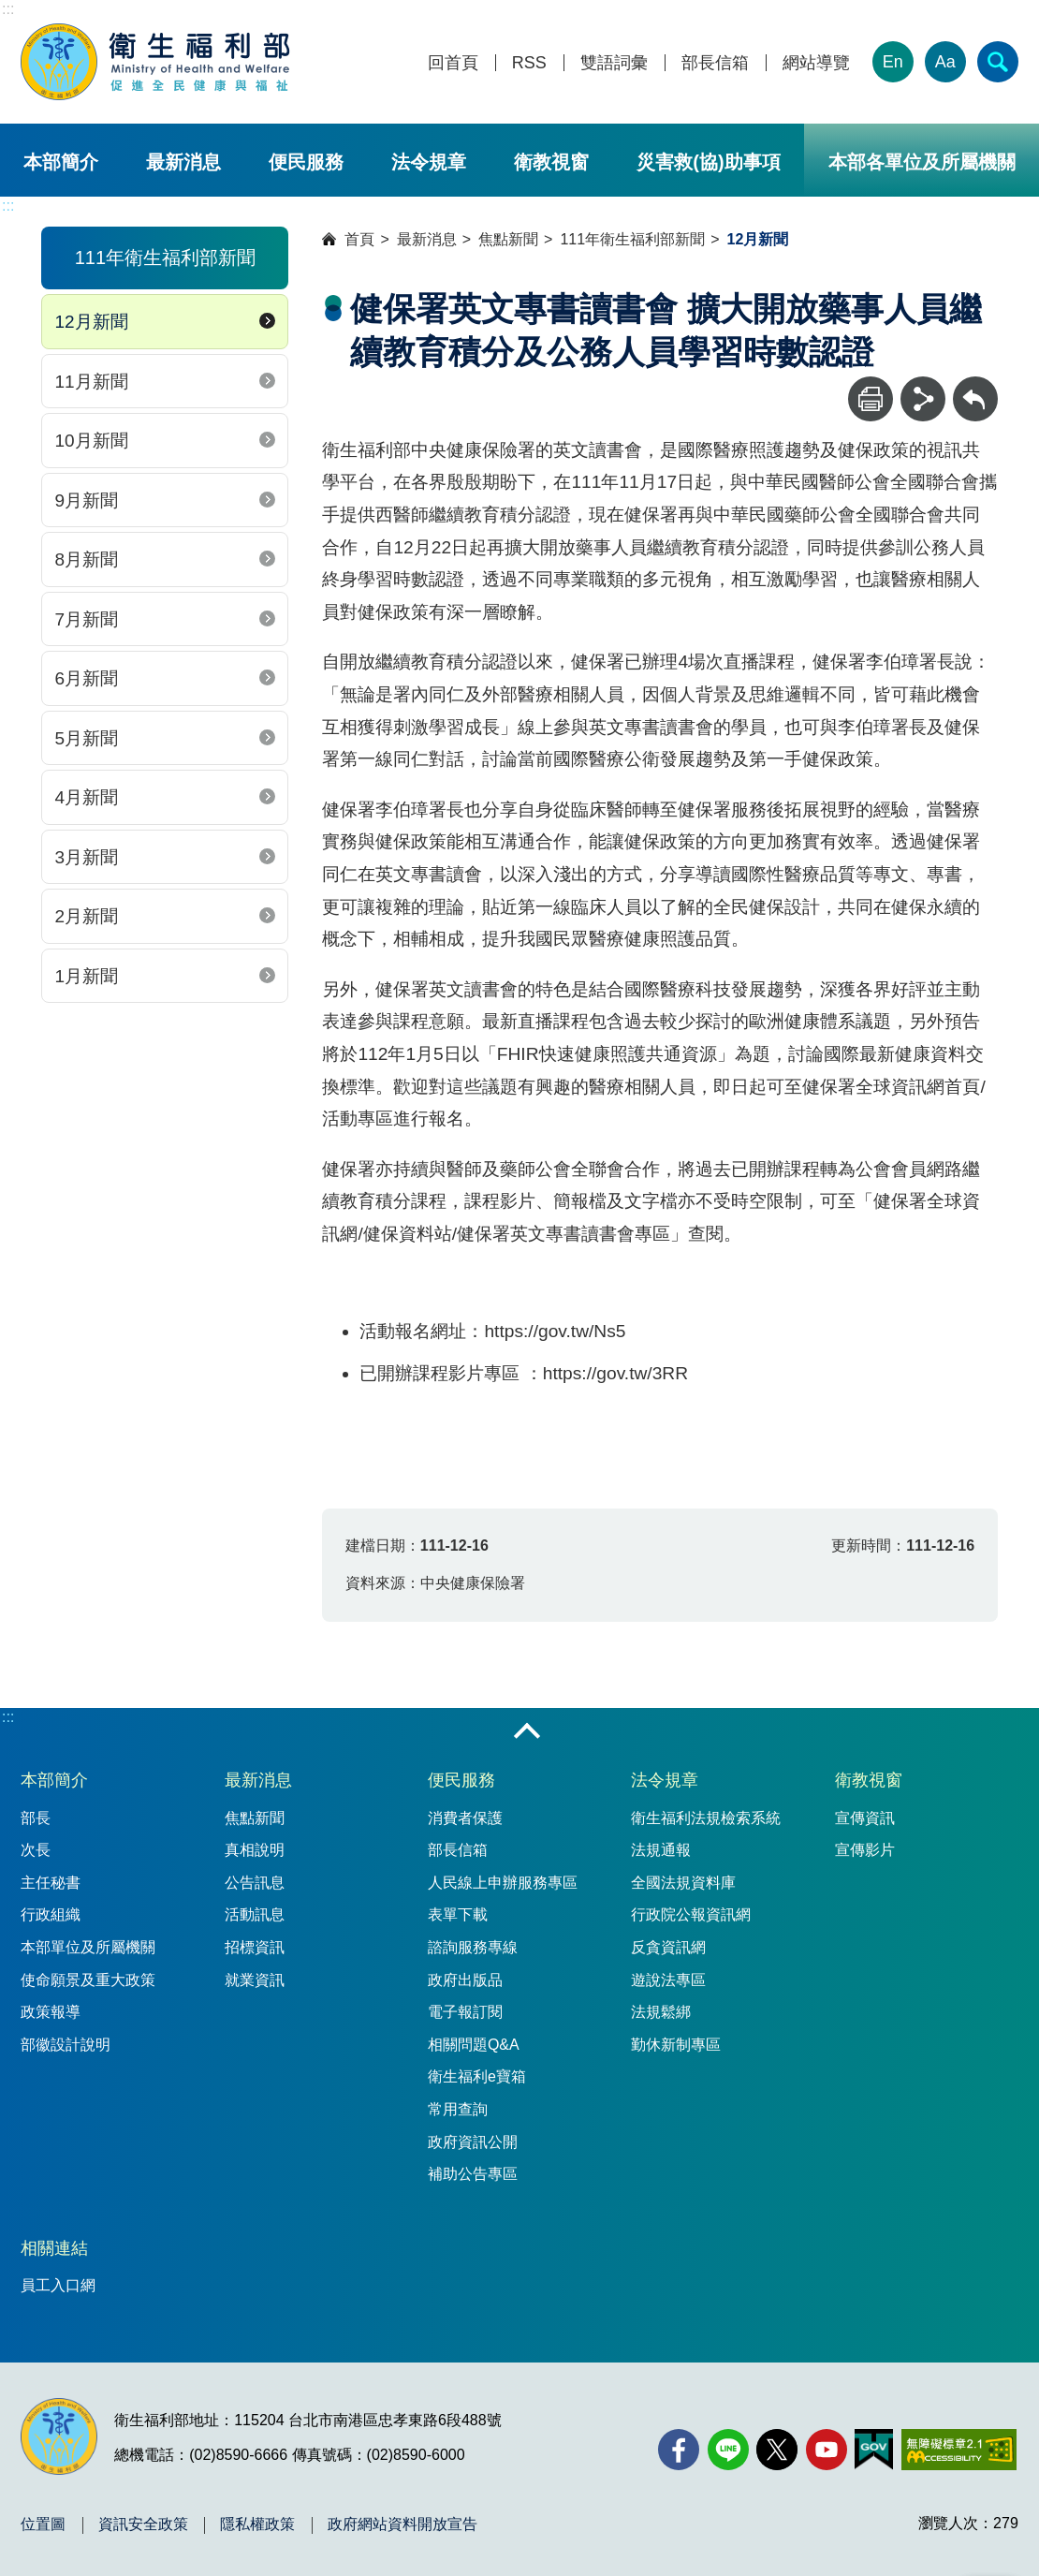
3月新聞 (86, 857)
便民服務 (306, 162)
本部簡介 (60, 162)
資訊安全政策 (143, 2524)
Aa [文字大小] (945, 61)
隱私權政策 (257, 2524)
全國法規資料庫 (683, 1883)
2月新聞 (86, 916)
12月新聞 (90, 321)
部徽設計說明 (65, 2045)
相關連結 (54, 2248)
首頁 (359, 239)
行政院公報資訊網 (691, 1914)
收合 (527, 1732)
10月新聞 (90, 440)
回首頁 (453, 63)
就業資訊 (255, 1980)
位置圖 (43, 2524)
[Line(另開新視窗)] (728, 2449)
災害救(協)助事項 (708, 162)
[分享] (922, 398)
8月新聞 (86, 559)
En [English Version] (893, 61)
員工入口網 (58, 2285)
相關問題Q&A (474, 2045)
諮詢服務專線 (473, 1947)
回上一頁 (975, 385)
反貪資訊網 (668, 1947)
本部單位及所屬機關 (88, 1947)
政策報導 (50, 2012)
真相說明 (255, 1850)
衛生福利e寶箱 (477, 2076)
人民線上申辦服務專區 (503, 1883)
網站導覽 (816, 63)
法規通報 (661, 1850)
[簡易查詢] (997, 61)
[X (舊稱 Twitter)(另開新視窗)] (777, 2449)
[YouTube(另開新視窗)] (826, 2449)
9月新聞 (86, 500)
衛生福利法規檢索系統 (706, 1818)
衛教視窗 (551, 162)
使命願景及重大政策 (88, 1980)
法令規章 (428, 162)
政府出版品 (465, 1980)
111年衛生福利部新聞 (632, 239)
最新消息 (183, 162)
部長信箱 (715, 63)
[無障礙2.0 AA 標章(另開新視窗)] (959, 2449)
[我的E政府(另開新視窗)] (874, 2449)
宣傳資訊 (865, 1818)
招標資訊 (255, 1947)
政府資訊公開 (473, 2142)
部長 (36, 1818)
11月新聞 (90, 381)
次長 (36, 1850)
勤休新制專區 (676, 2045)
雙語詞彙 (614, 63)
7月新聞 (86, 619)
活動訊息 (255, 1914)
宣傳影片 (865, 1850)
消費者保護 (465, 1818)
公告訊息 (255, 1883)
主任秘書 (50, 1883)
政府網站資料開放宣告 (402, 2524)
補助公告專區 (473, 2174)
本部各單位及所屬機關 (922, 162)
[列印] (870, 398)
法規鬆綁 (661, 2012)
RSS (529, 63)
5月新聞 (86, 738)
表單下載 (458, 1914)
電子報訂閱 (465, 2012)
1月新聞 (86, 976)
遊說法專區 (668, 1980)
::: (8, 9)
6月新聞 (86, 678)
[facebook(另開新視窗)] (678, 2449)
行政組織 (50, 1914)
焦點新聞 (508, 239)
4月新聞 (86, 797)
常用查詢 (458, 2109)
